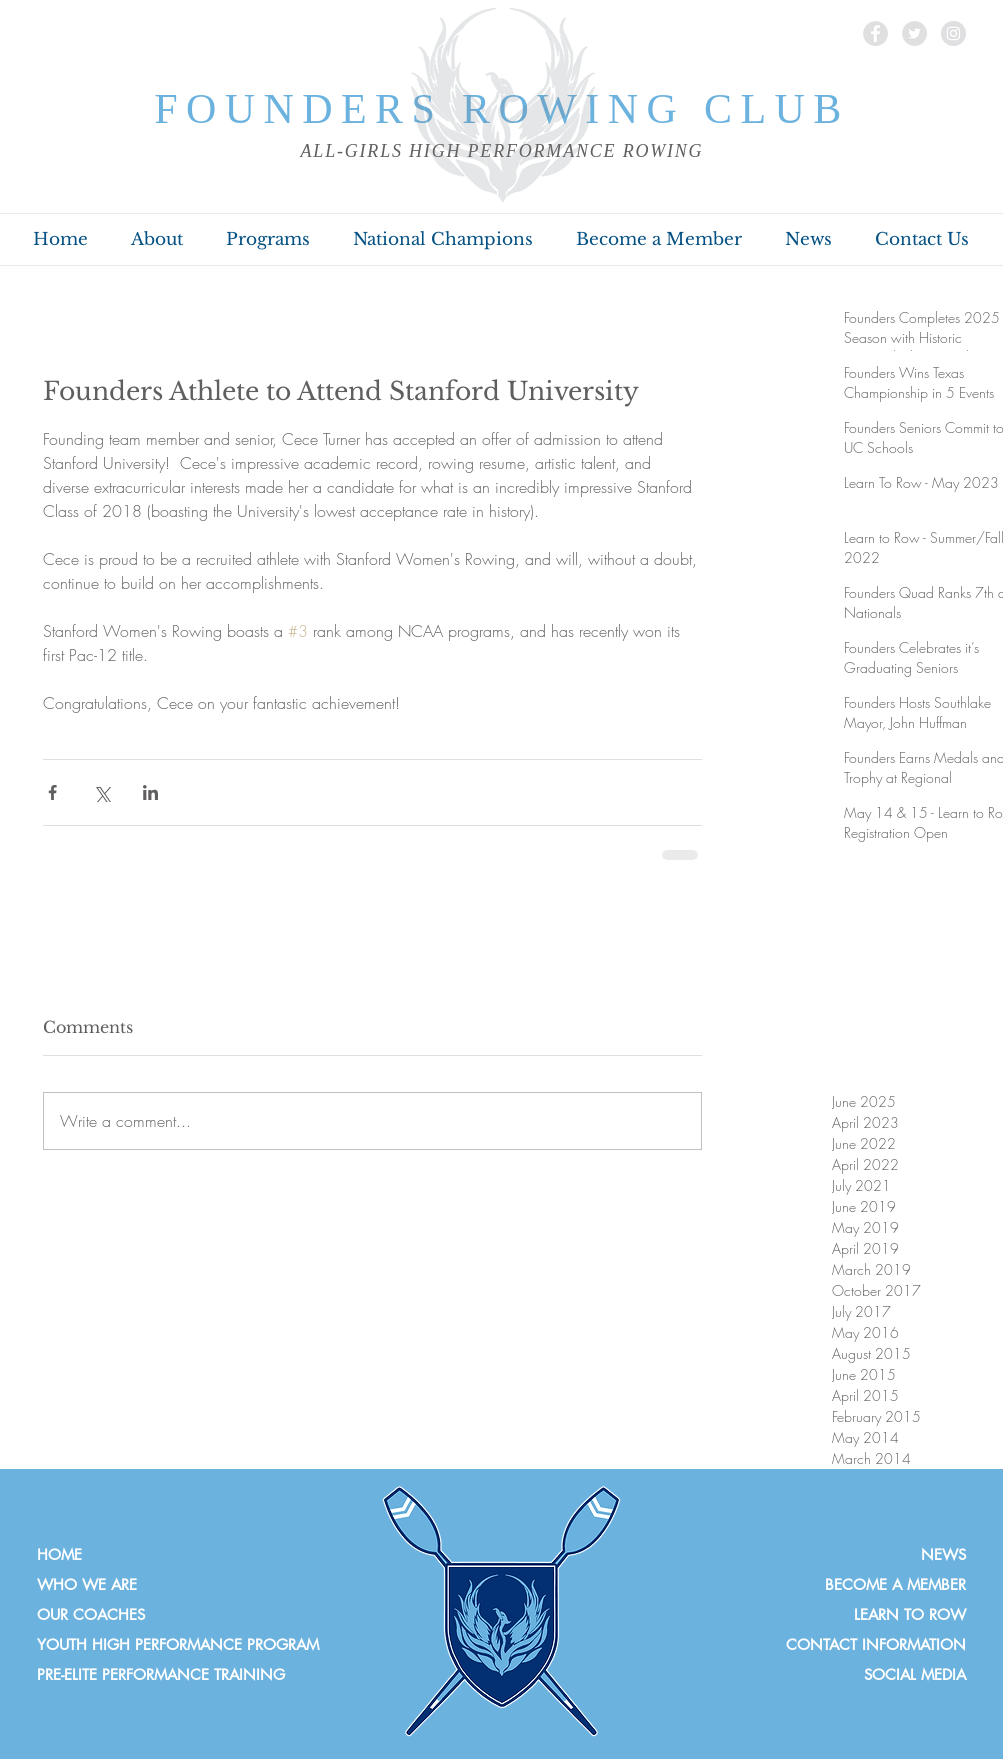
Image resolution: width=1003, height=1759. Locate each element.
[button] (157, 240)
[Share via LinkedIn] (150, 792)
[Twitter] (914, 33)
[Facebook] (875, 33)
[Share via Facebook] (52, 792)
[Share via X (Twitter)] (101, 792)
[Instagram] (953, 33)
